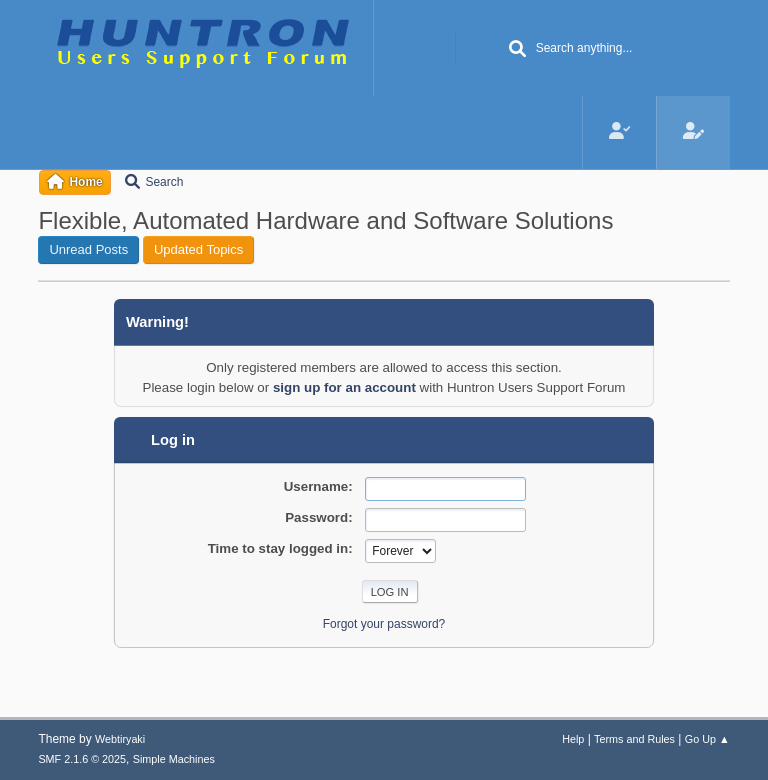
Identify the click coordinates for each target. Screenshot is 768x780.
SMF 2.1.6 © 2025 (82, 759)
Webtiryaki (120, 739)
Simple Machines (174, 759)
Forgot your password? (384, 624)
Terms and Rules (634, 739)
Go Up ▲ (707, 739)
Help (573, 739)
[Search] (518, 50)
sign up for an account (344, 387)
